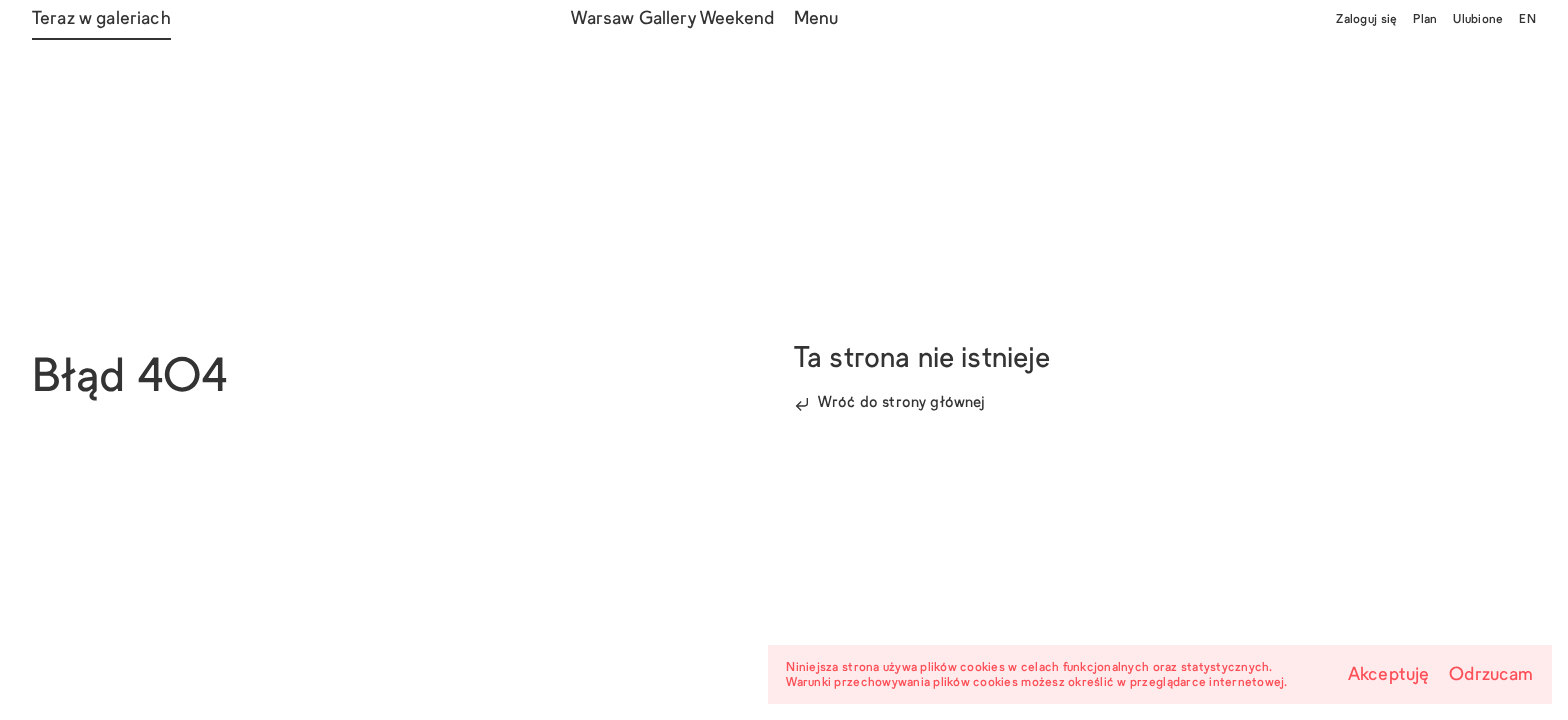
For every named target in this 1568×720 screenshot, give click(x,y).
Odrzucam (1491, 675)
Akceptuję (1388, 675)
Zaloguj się (1366, 20)
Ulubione (1478, 20)
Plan (1425, 20)
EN (1527, 20)
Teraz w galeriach (101, 19)
